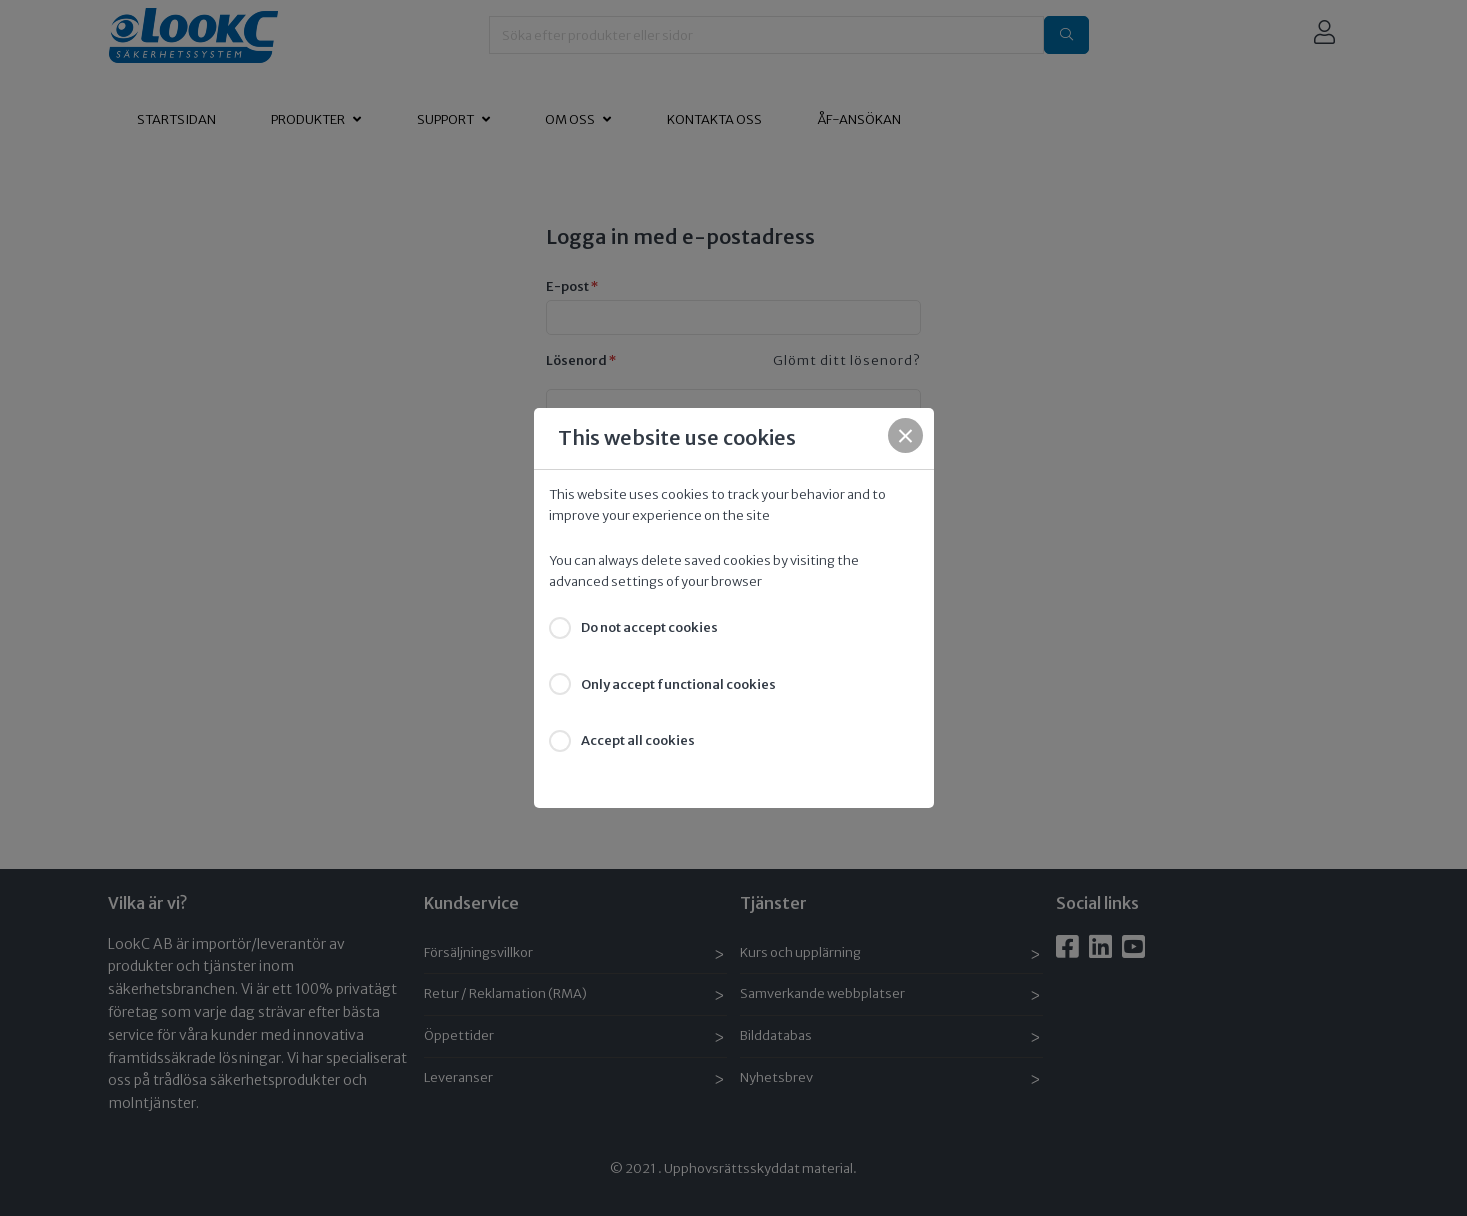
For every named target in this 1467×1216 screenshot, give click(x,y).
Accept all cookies (638, 740)
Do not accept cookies (649, 627)
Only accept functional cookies (678, 684)
